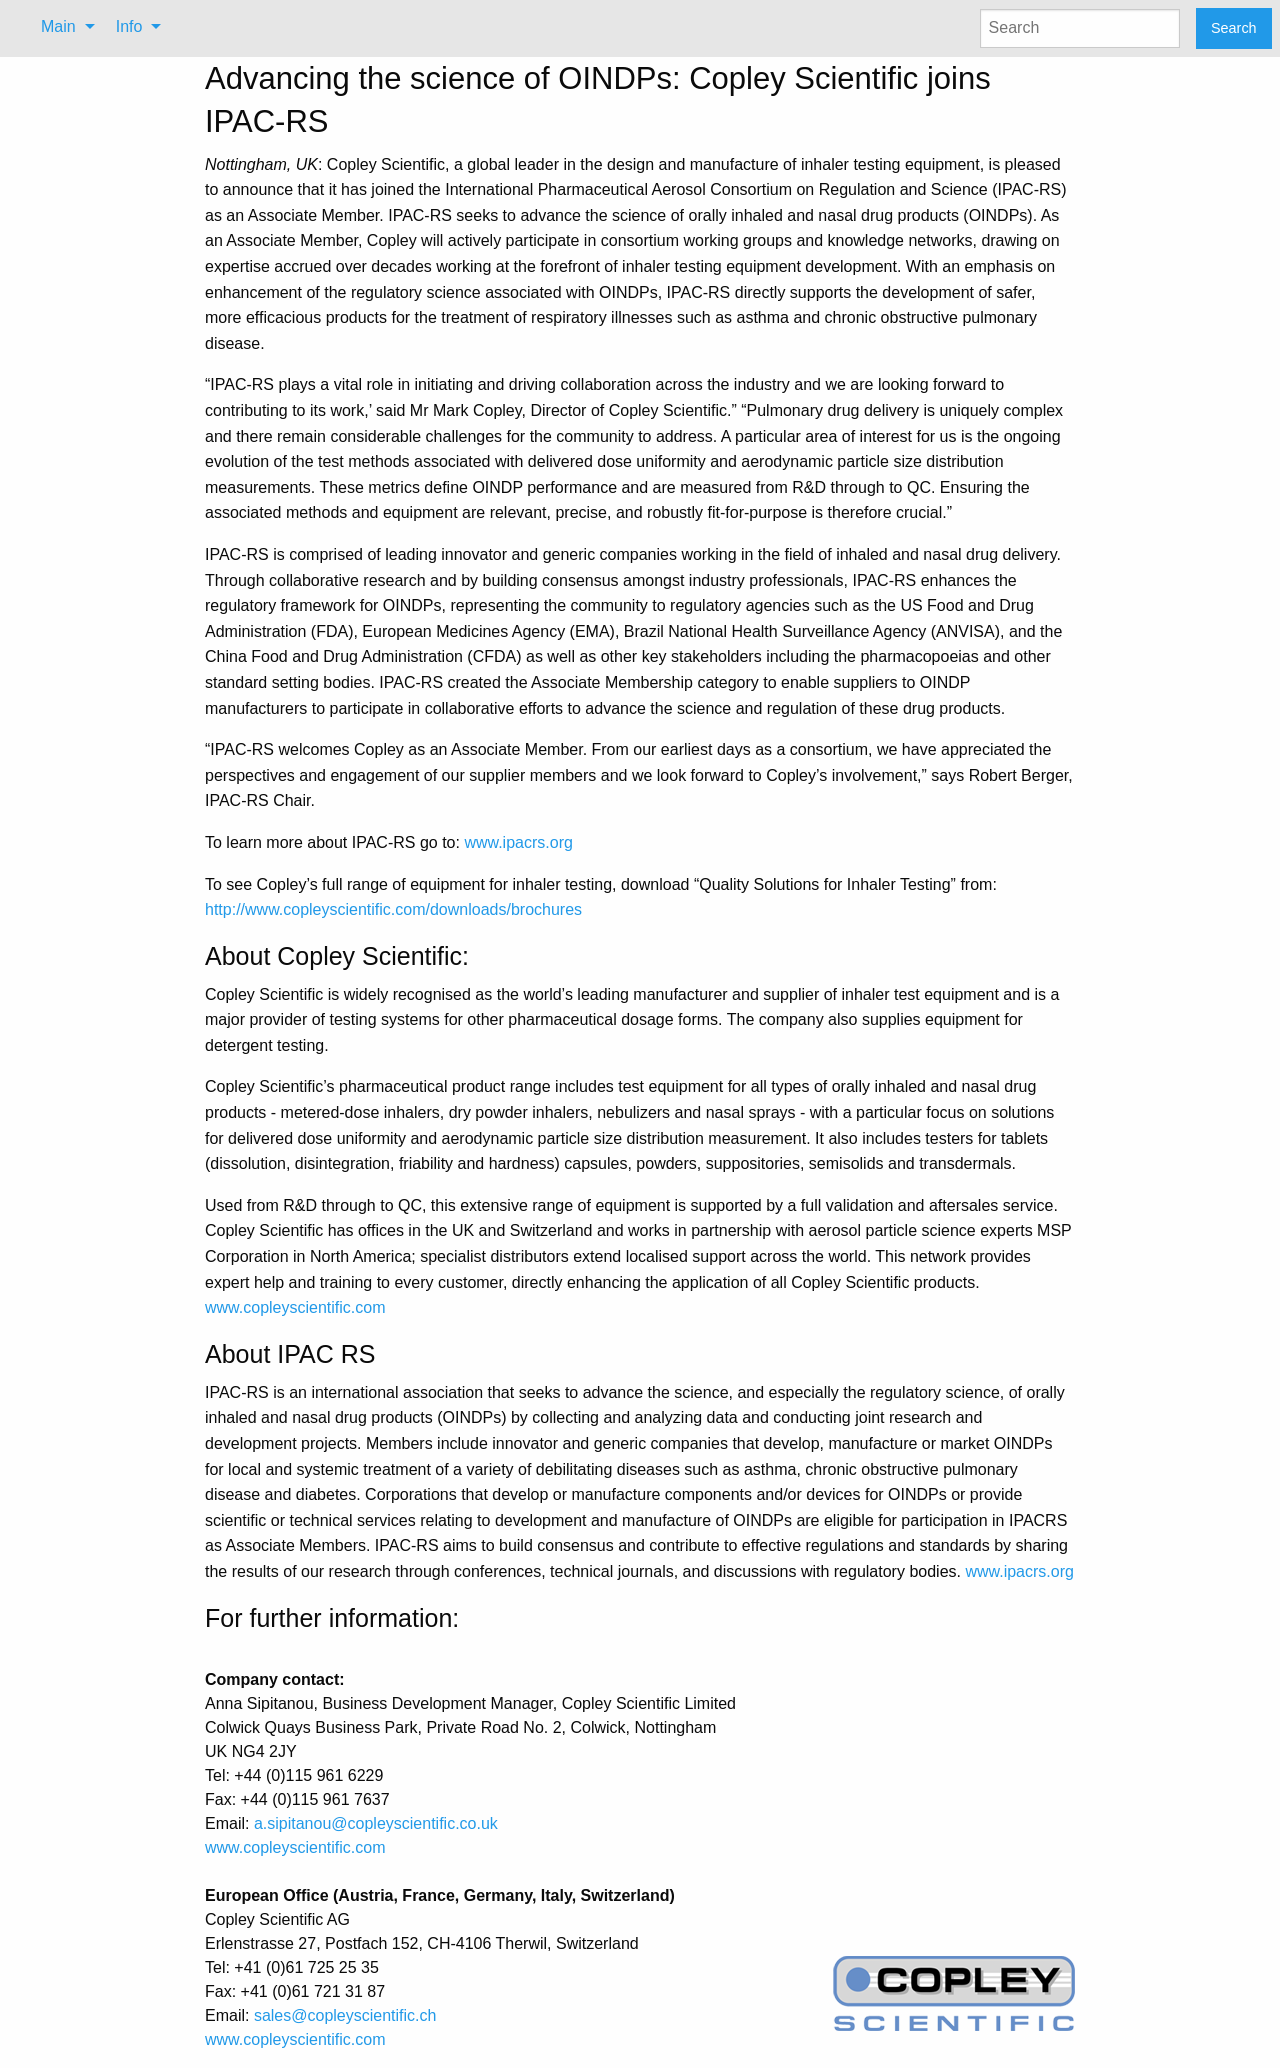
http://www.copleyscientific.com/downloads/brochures (393, 909)
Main (58, 26)
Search (1234, 28)
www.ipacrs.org (518, 842)
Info (129, 26)
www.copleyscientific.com (295, 1307)
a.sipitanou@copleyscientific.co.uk (376, 1823)
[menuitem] (62, 27)
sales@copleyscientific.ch (345, 2015)
